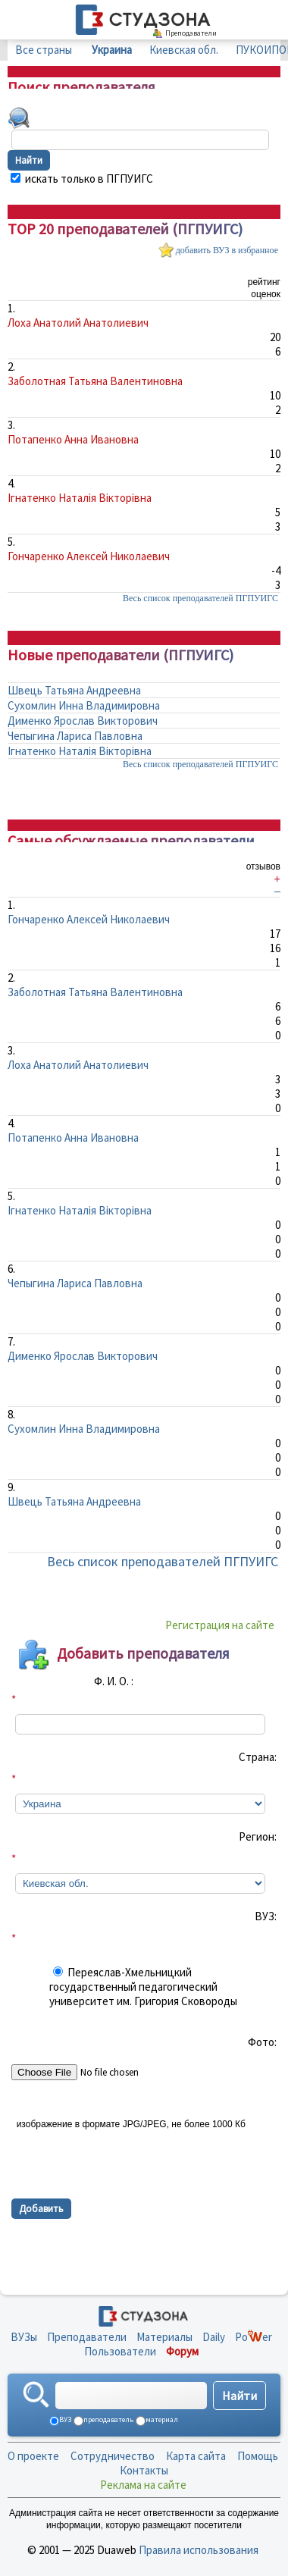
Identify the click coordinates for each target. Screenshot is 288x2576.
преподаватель (107, 2419)
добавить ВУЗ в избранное (227, 250)
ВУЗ (64, 2419)
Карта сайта (196, 2456)
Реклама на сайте (143, 2484)
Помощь (257, 2456)
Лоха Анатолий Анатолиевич (78, 322)
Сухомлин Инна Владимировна (84, 705)
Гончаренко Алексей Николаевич (89, 556)
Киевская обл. (183, 49)
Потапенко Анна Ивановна (73, 439)
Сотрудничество (112, 2456)
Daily (213, 2337)
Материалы (164, 2337)
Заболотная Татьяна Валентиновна (95, 381)
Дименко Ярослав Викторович (83, 720)
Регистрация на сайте (219, 1625)
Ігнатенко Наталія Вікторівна (80, 497)
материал (161, 2419)
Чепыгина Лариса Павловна (75, 736)
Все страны (43, 49)
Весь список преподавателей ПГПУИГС (200, 598)
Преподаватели (87, 2337)
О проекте (33, 2456)
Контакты (144, 2470)
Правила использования (198, 2550)
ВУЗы (24, 2337)
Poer (253, 2337)
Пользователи (120, 2351)
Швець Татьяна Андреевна (74, 690)
